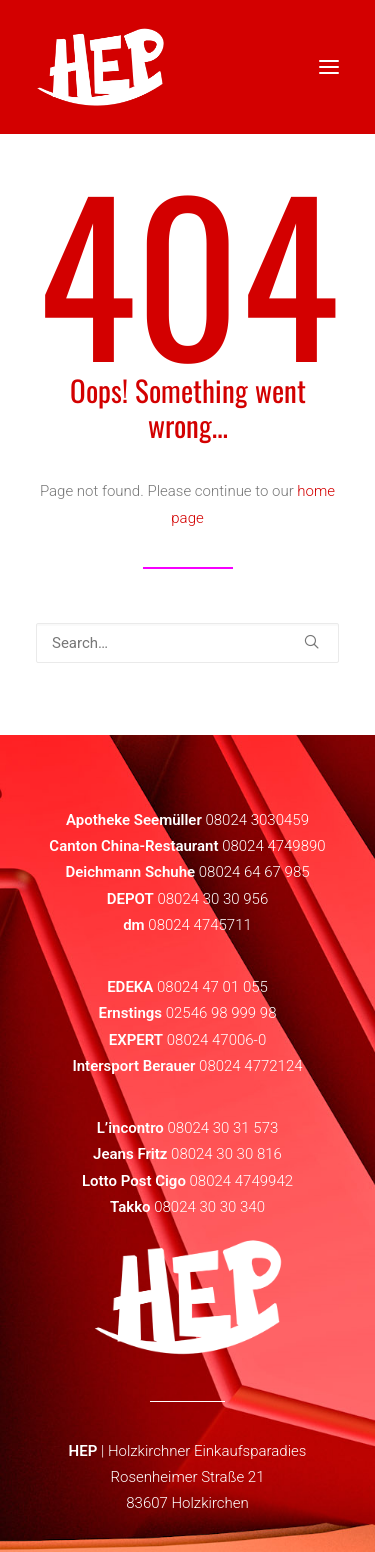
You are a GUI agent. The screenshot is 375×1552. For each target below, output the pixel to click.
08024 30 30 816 (226, 1154)
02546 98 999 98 (221, 1013)
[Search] (187, 643)
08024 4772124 (251, 1066)
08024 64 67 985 (254, 872)
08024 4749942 (242, 1181)
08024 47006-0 (216, 1040)
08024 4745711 (200, 925)
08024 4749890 (274, 846)
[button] (311, 641)
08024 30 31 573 (222, 1128)
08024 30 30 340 (209, 1207)
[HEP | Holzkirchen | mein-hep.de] (100, 67)
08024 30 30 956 (212, 899)
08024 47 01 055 (212, 987)
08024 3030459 (257, 820)
